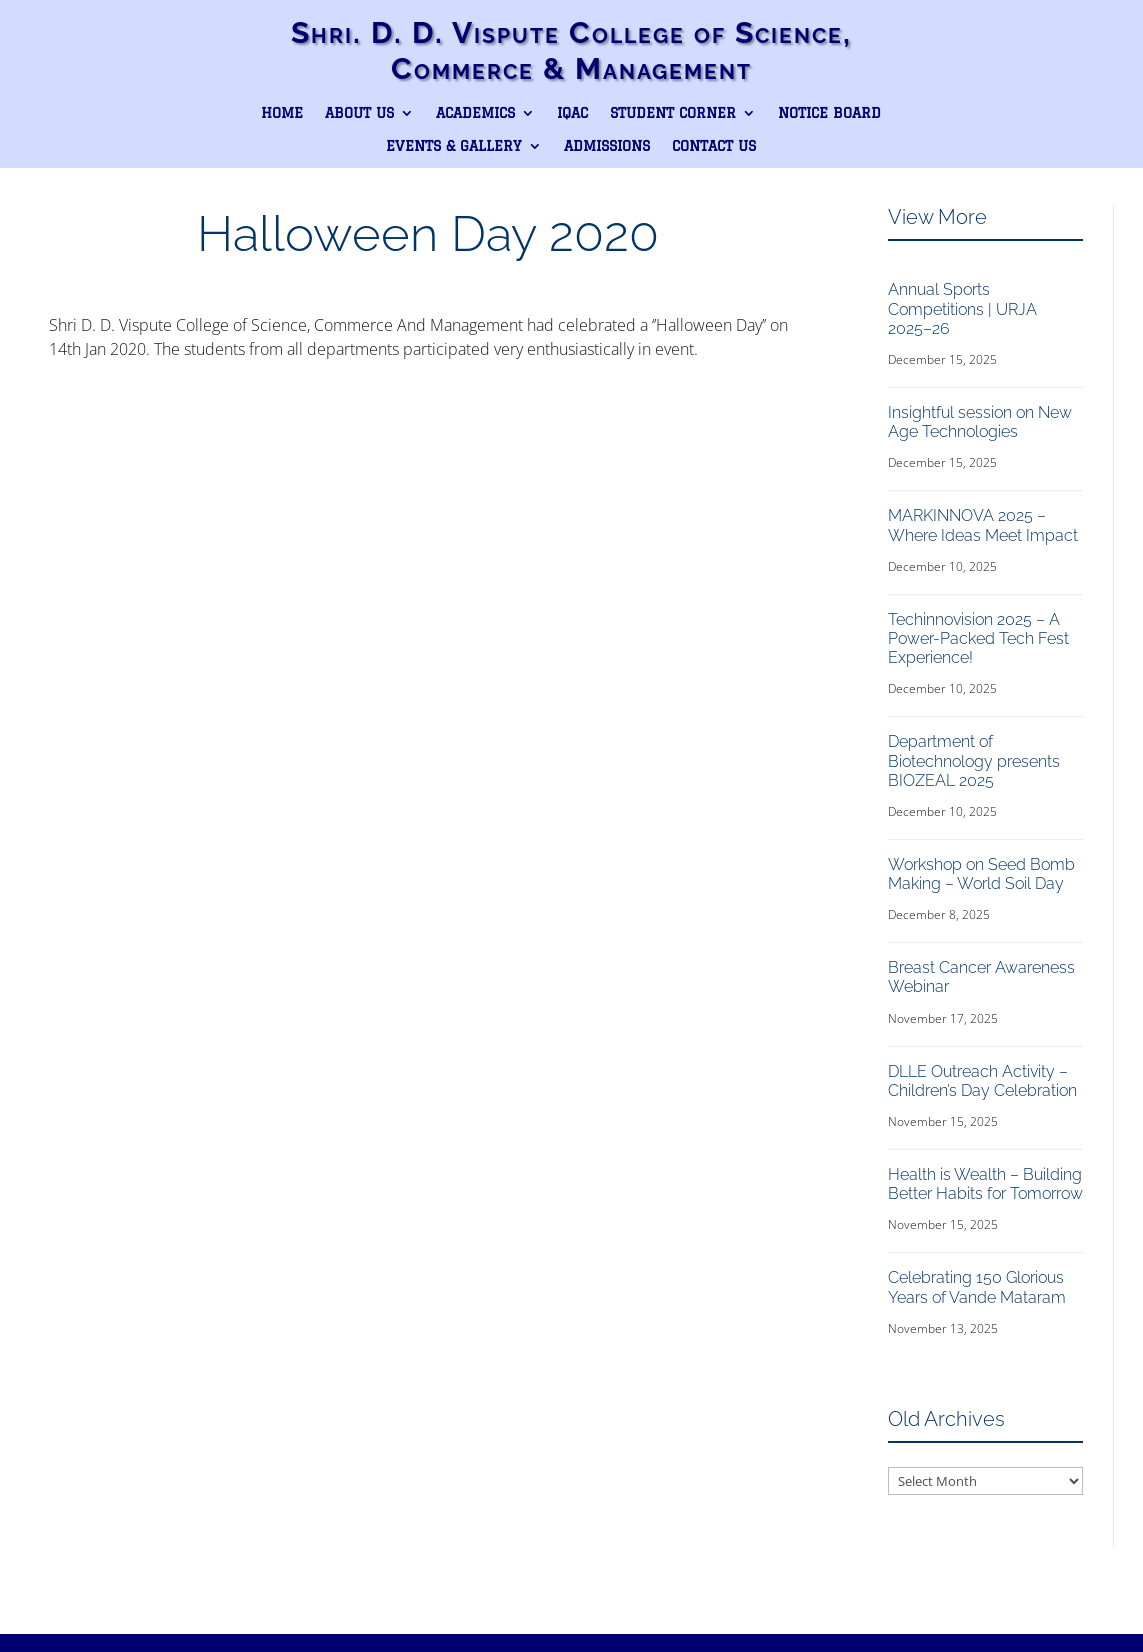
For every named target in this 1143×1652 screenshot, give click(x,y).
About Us (359, 113)
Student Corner (673, 113)
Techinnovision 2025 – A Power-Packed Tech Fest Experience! (978, 638)
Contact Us (714, 146)
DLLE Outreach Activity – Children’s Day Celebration (982, 1081)
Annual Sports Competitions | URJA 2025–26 (962, 308)
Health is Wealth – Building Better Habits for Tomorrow (985, 1184)
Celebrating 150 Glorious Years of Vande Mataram (977, 1287)
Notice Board (829, 113)
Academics (475, 113)
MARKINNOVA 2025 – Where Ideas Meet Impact (983, 525)
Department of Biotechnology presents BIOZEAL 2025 (974, 760)
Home (282, 113)
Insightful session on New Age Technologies (980, 422)
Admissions (607, 146)
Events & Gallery (454, 146)
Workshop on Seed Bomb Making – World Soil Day (981, 874)
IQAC (572, 113)
